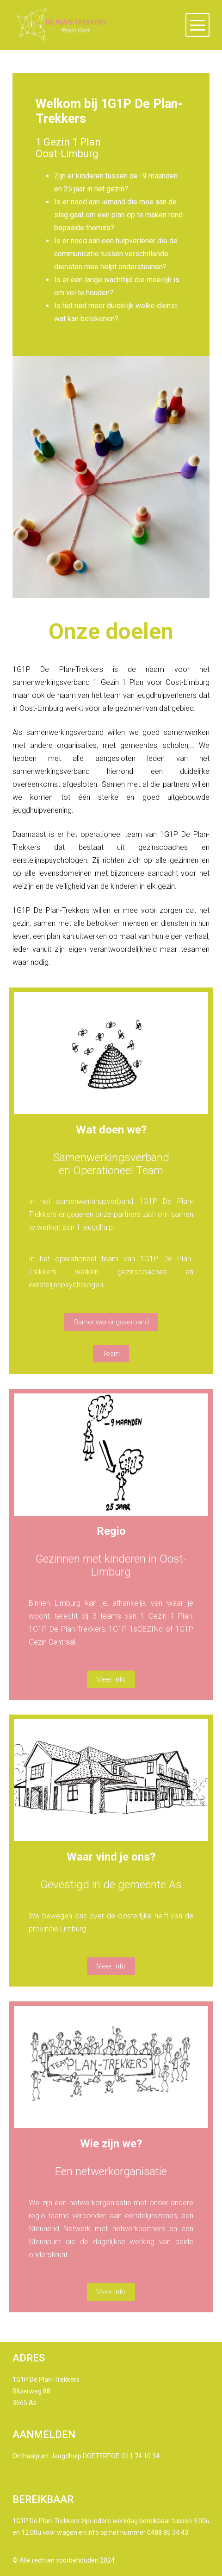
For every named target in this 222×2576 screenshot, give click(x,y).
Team (111, 1353)
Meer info (111, 1679)
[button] (197, 25)
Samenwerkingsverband (111, 1322)
